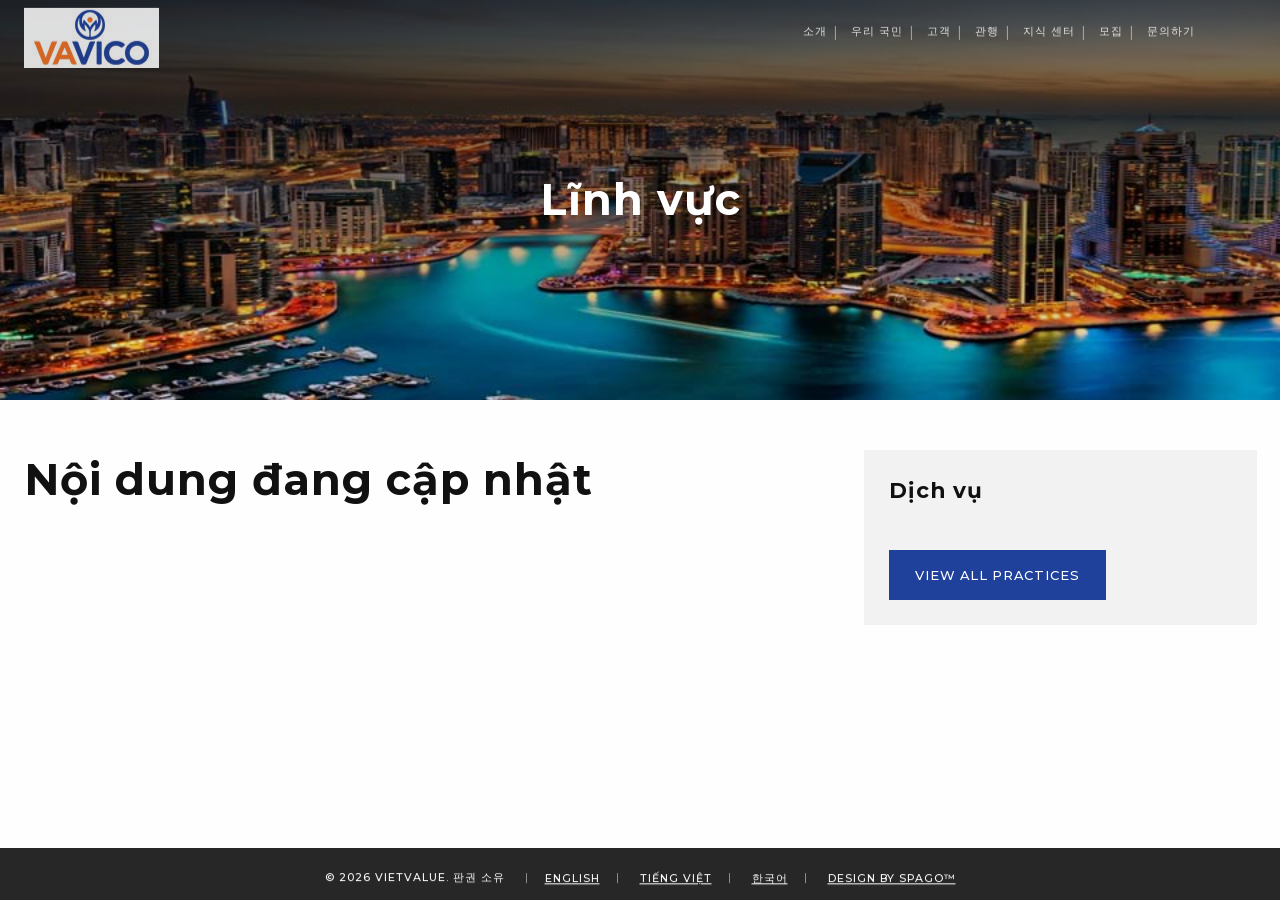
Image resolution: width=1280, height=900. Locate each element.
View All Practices (997, 575)
